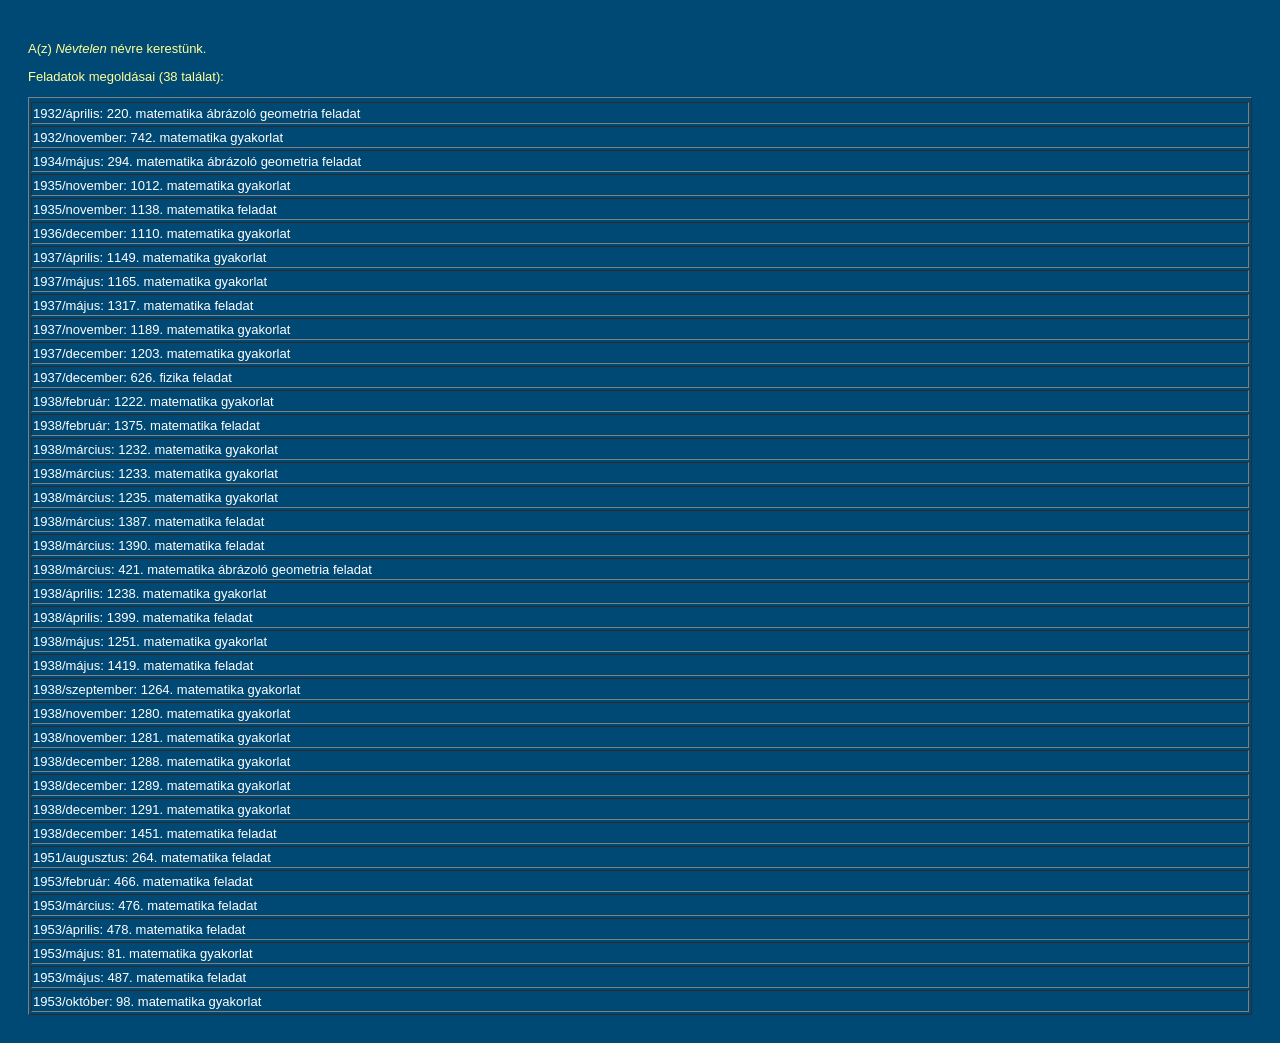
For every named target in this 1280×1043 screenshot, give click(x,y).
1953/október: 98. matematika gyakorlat (147, 1001)
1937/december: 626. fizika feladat (132, 377)
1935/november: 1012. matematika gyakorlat (161, 185)
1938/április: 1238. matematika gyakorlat (149, 593)
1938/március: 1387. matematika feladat (148, 521)
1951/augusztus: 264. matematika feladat (152, 857)
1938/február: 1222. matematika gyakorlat (153, 401)
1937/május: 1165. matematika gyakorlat (150, 281)
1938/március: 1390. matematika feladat (148, 545)
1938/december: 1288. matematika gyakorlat (161, 761)
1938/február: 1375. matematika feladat (146, 425)
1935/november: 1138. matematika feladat (155, 209)
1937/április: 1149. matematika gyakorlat (149, 257)
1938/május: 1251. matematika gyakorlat (150, 641)
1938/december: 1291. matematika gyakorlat (161, 809)
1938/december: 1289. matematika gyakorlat (161, 785)
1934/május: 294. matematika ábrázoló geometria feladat (197, 161)
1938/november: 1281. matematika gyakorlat (161, 737)
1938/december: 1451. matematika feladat (155, 833)
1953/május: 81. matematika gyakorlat (143, 953)
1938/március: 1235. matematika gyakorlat (155, 497)
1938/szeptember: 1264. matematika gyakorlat (166, 689)
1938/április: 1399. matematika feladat (143, 617)
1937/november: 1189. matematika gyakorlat (161, 329)
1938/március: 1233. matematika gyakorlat (155, 473)
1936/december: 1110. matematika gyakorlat (161, 233)
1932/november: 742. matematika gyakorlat (158, 137)
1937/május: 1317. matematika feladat (143, 305)
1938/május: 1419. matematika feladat (143, 665)
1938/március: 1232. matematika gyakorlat (155, 449)
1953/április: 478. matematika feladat (139, 929)
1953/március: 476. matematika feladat (145, 905)
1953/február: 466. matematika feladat (143, 881)
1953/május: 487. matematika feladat (139, 977)
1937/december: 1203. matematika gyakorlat (161, 353)
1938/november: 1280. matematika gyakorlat (161, 713)
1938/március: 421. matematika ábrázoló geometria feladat (202, 569)
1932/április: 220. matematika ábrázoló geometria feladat (196, 113)
